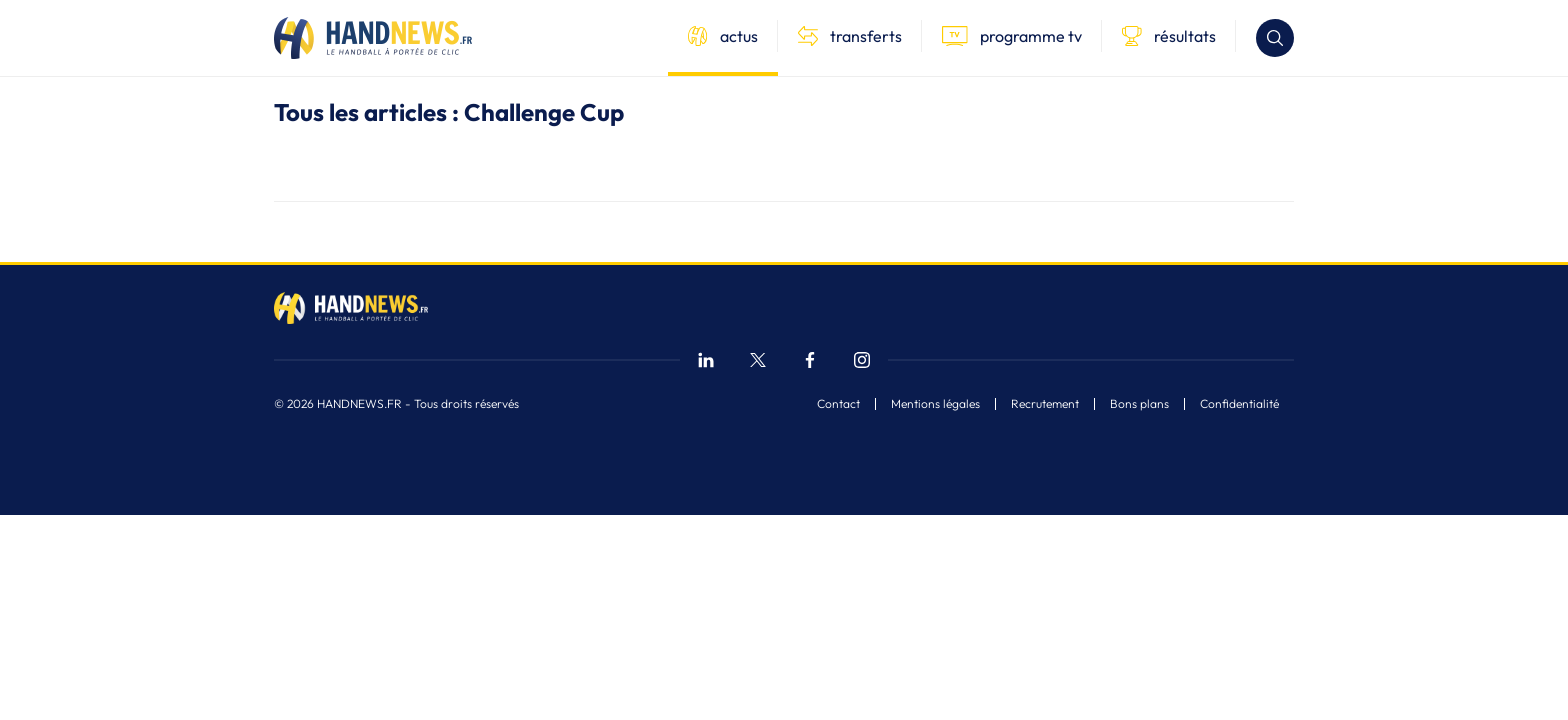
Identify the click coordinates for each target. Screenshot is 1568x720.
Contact (838, 404)
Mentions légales (935, 404)
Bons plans (1139, 404)
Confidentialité (1239, 404)
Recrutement (1045, 404)
